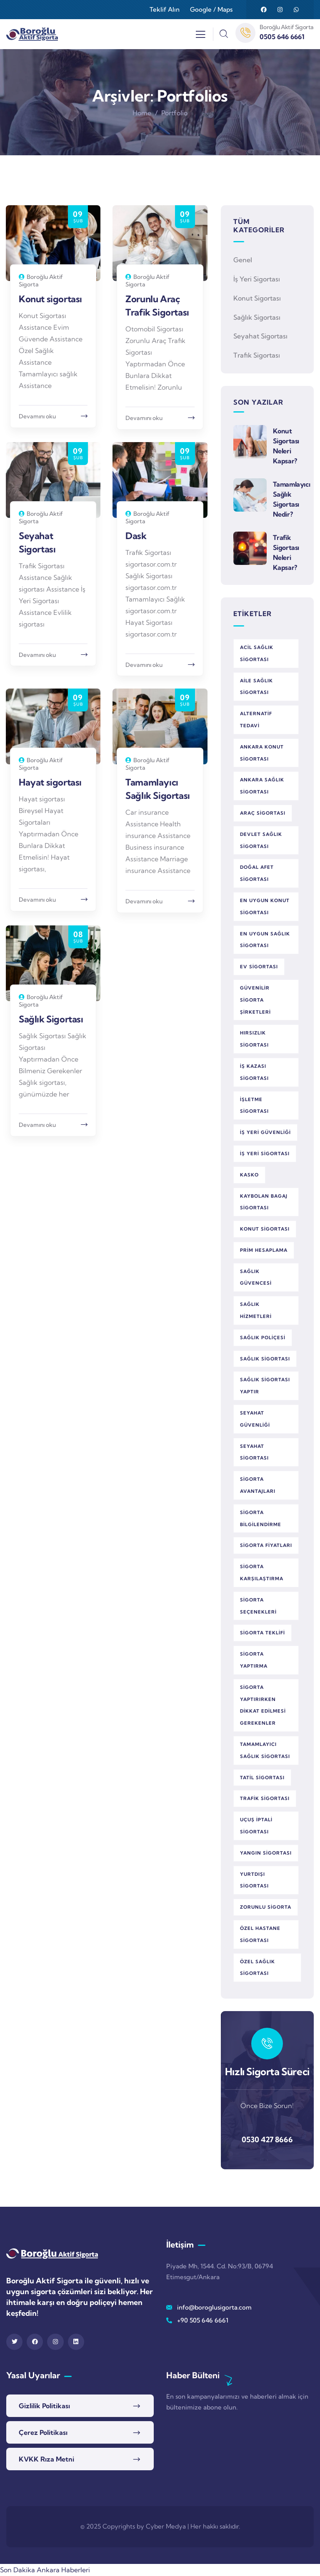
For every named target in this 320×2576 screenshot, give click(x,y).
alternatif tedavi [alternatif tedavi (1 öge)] (256, 720)
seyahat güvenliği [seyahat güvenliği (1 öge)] (255, 1419)
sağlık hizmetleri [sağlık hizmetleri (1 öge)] (256, 1310)
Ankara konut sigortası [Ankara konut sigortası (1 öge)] (262, 753)
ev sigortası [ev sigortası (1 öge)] (259, 967)
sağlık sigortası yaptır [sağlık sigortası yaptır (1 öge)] (265, 1386)
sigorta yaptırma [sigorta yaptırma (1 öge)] (254, 1660)
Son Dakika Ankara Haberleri (45, 2570)
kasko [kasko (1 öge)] (249, 1175)
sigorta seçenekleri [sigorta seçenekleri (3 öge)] (258, 1606)
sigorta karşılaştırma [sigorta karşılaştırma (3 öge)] (261, 1572)
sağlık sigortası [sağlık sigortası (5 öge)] (265, 1359)
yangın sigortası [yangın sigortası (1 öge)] (266, 1853)
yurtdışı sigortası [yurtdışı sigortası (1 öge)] (254, 1880)
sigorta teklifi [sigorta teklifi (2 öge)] (262, 1633)
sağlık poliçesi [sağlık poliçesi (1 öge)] (262, 1337)
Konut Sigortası (257, 298)
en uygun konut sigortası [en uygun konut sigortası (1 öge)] (265, 906)
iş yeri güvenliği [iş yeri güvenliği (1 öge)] (265, 1132)
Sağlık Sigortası (51, 1019)
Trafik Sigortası (256, 355)
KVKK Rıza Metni (46, 2459)
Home (141, 113)
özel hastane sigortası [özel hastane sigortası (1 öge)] (260, 1934)
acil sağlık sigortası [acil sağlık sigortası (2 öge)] (256, 653)
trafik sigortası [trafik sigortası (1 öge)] (265, 1798)
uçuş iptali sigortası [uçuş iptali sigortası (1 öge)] (256, 1826)
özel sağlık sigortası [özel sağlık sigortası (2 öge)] (257, 1968)
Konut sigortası (50, 299)
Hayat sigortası (50, 782)
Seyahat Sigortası (260, 336)
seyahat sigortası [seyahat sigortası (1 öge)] (254, 1452)
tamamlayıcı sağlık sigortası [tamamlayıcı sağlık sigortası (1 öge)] (265, 1750)
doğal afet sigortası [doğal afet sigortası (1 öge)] (257, 873)
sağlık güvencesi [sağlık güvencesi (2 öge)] (256, 1277)
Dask (135, 536)
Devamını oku (37, 416)
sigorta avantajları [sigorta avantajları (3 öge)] (257, 1485)
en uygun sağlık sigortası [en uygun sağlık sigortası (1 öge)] (265, 940)
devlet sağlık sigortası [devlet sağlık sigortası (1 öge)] (261, 840)
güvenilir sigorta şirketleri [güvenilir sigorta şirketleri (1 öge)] (255, 1000)
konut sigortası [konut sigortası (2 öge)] (265, 1229)
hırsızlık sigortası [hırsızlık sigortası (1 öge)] (254, 1039)
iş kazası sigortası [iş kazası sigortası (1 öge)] (254, 1072)
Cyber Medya (166, 2526)
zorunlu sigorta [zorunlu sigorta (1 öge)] (265, 1907)
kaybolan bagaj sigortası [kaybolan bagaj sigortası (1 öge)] (264, 1202)
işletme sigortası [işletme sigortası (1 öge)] (254, 1105)
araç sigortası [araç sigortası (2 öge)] (262, 813)
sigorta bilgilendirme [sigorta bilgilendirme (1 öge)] (260, 1518)
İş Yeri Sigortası (256, 279)
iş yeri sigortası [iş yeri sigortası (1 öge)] (265, 1153)
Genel (242, 260)
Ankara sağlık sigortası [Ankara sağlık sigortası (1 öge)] (262, 786)
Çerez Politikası (43, 2432)
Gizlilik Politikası (44, 2406)
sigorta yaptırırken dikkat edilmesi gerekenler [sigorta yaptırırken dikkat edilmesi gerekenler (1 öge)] (263, 1705)
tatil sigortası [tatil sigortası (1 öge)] (262, 1777)
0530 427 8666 (267, 2139)
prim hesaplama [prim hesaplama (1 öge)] (264, 1250)
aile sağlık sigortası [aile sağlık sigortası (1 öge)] (256, 687)
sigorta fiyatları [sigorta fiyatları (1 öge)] (266, 1545)
